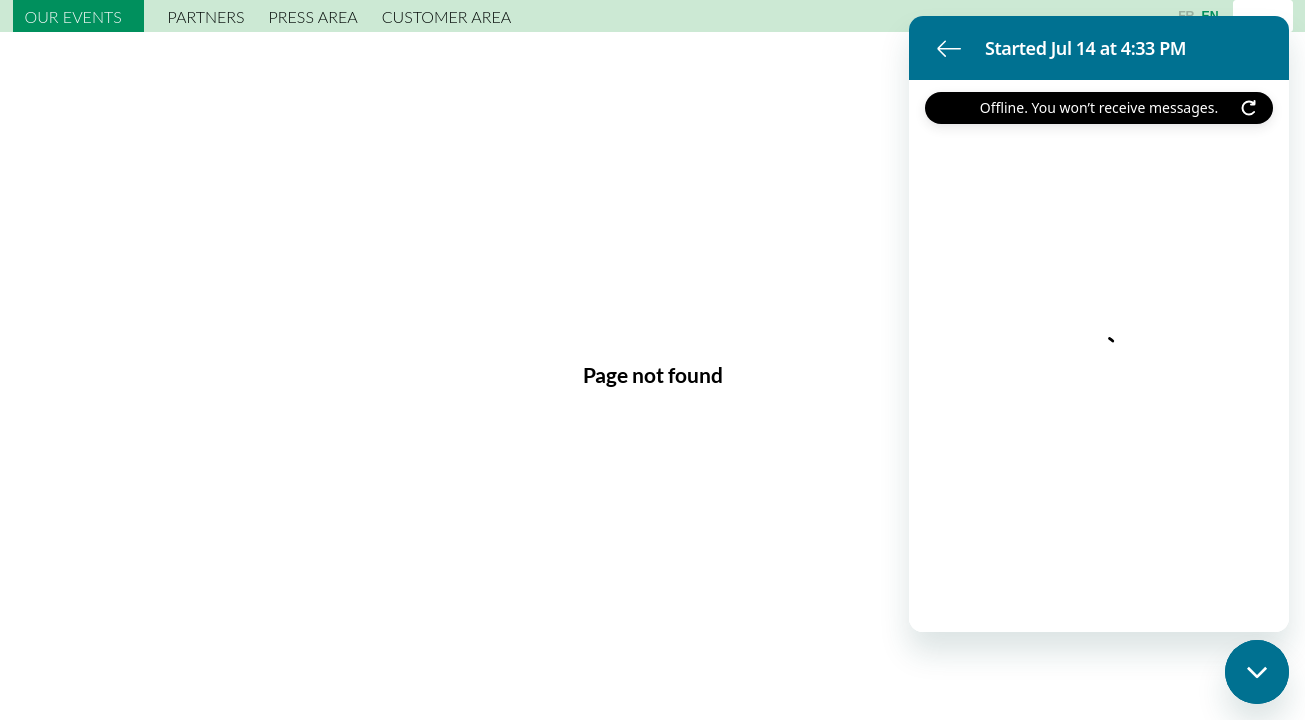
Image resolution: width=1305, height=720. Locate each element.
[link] (78, 16)
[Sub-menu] (130, 18)
